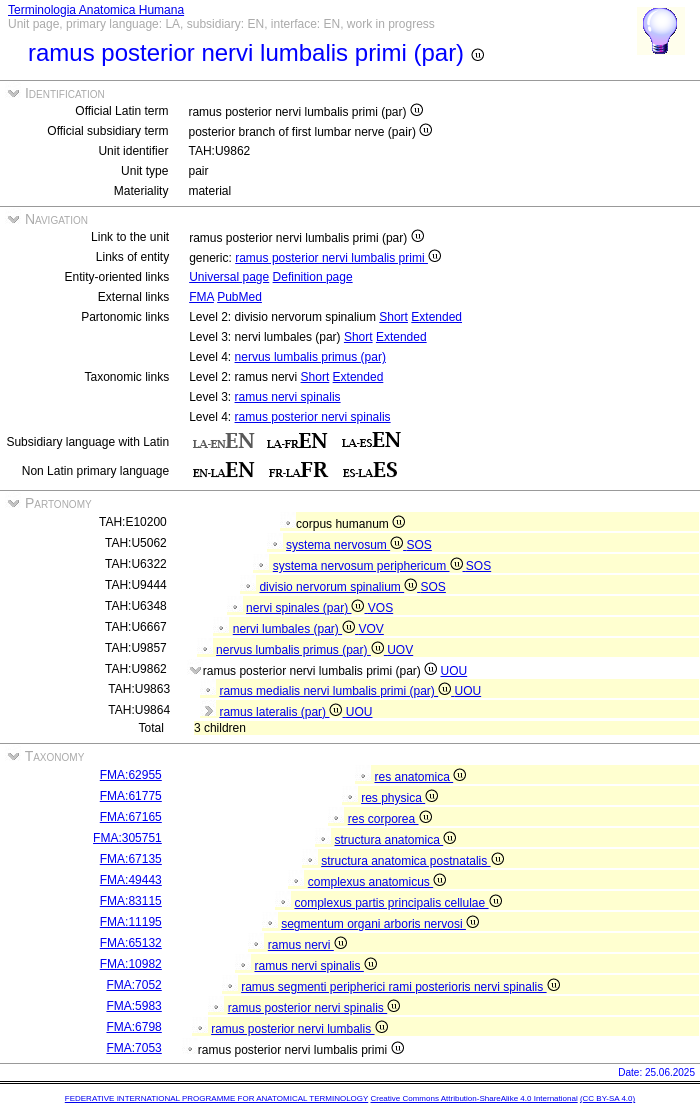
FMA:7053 (133, 1048)
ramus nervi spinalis (288, 397)
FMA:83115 (131, 901)
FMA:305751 (127, 838)
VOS (380, 608)
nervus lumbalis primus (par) (310, 357)
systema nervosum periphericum (369, 566)
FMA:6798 (133, 1027)
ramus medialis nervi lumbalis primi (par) (336, 691)
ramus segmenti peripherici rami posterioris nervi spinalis (400, 987)
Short (393, 317)
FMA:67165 (131, 817)
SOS (419, 545)
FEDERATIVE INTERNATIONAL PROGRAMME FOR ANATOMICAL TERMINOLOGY (216, 1098)
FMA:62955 (131, 775)
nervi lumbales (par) (296, 629)
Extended (436, 317)
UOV (400, 650)
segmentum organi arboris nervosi (380, 924)
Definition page (313, 277)
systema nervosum (346, 545)
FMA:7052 (133, 985)
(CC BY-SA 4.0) (607, 1098)
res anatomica (420, 777)
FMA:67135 (131, 859)
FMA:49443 (131, 880)
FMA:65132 (131, 943)
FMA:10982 (131, 964)
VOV (370, 629)
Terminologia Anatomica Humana (96, 10)
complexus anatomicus (377, 882)
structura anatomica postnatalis (412, 861)
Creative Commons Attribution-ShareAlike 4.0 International (473, 1098)
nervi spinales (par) (307, 608)
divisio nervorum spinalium (339, 587)
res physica (399, 798)
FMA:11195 (131, 922)
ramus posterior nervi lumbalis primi (338, 258)
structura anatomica (395, 840)
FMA (201, 297)
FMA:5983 (133, 1006)
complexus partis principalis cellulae (397, 903)
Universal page (229, 277)
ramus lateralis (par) (282, 712)
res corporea (390, 819)
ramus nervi (307, 945)
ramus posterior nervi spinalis (313, 417)
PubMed (239, 297)
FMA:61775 (131, 796)
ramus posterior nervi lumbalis (299, 1029)
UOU (454, 671)
